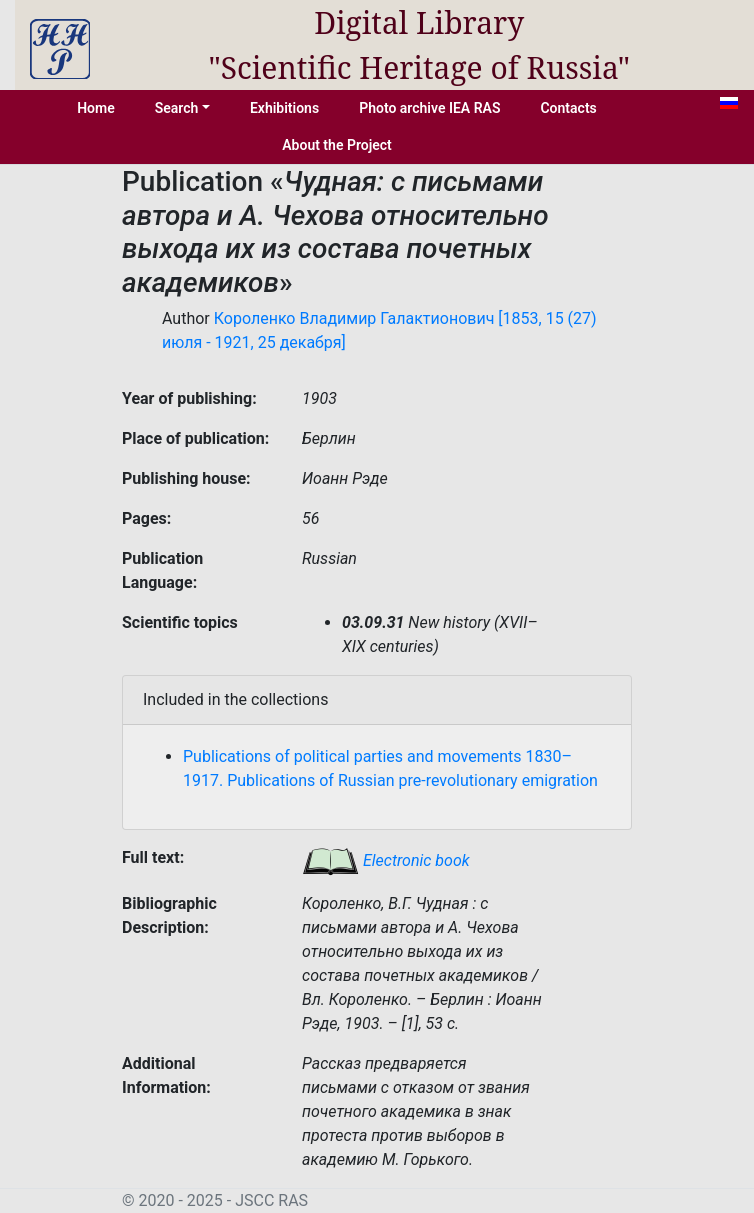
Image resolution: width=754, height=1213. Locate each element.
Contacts (568, 108)
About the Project (337, 145)
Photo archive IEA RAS (429, 108)
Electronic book (386, 860)
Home (96, 108)
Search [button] (177, 108)
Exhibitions (284, 108)
